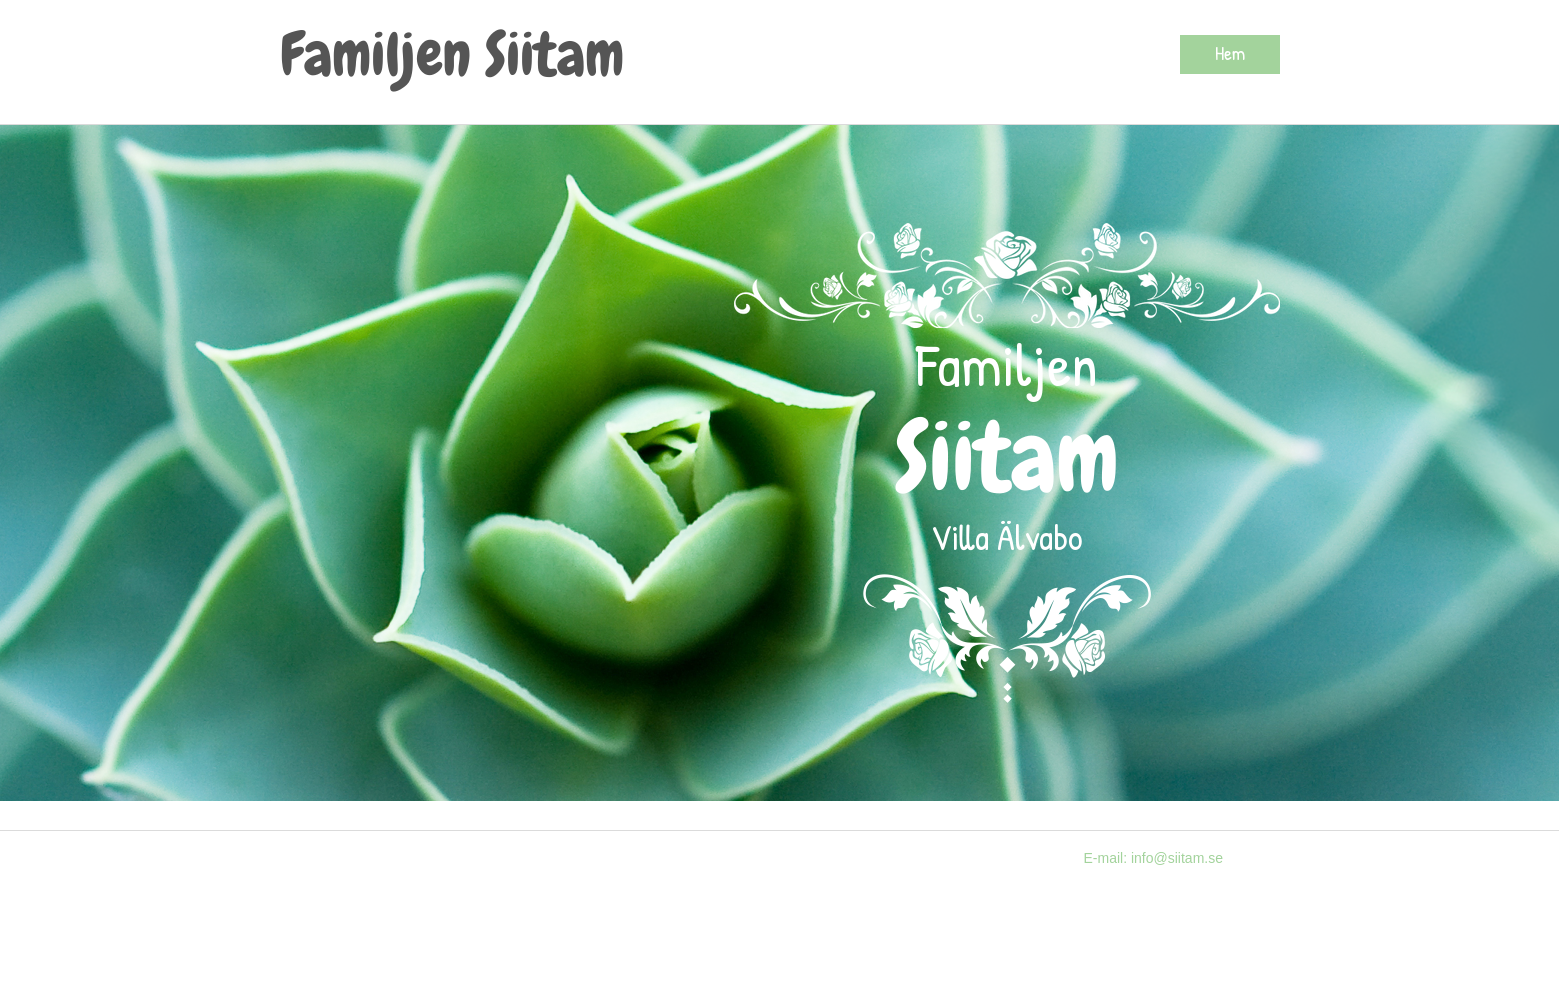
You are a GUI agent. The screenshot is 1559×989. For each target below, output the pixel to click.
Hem (1230, 52)
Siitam (1007, 457)
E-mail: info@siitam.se (1153, 858)
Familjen (1007, 364)
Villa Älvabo (1007, 536)
